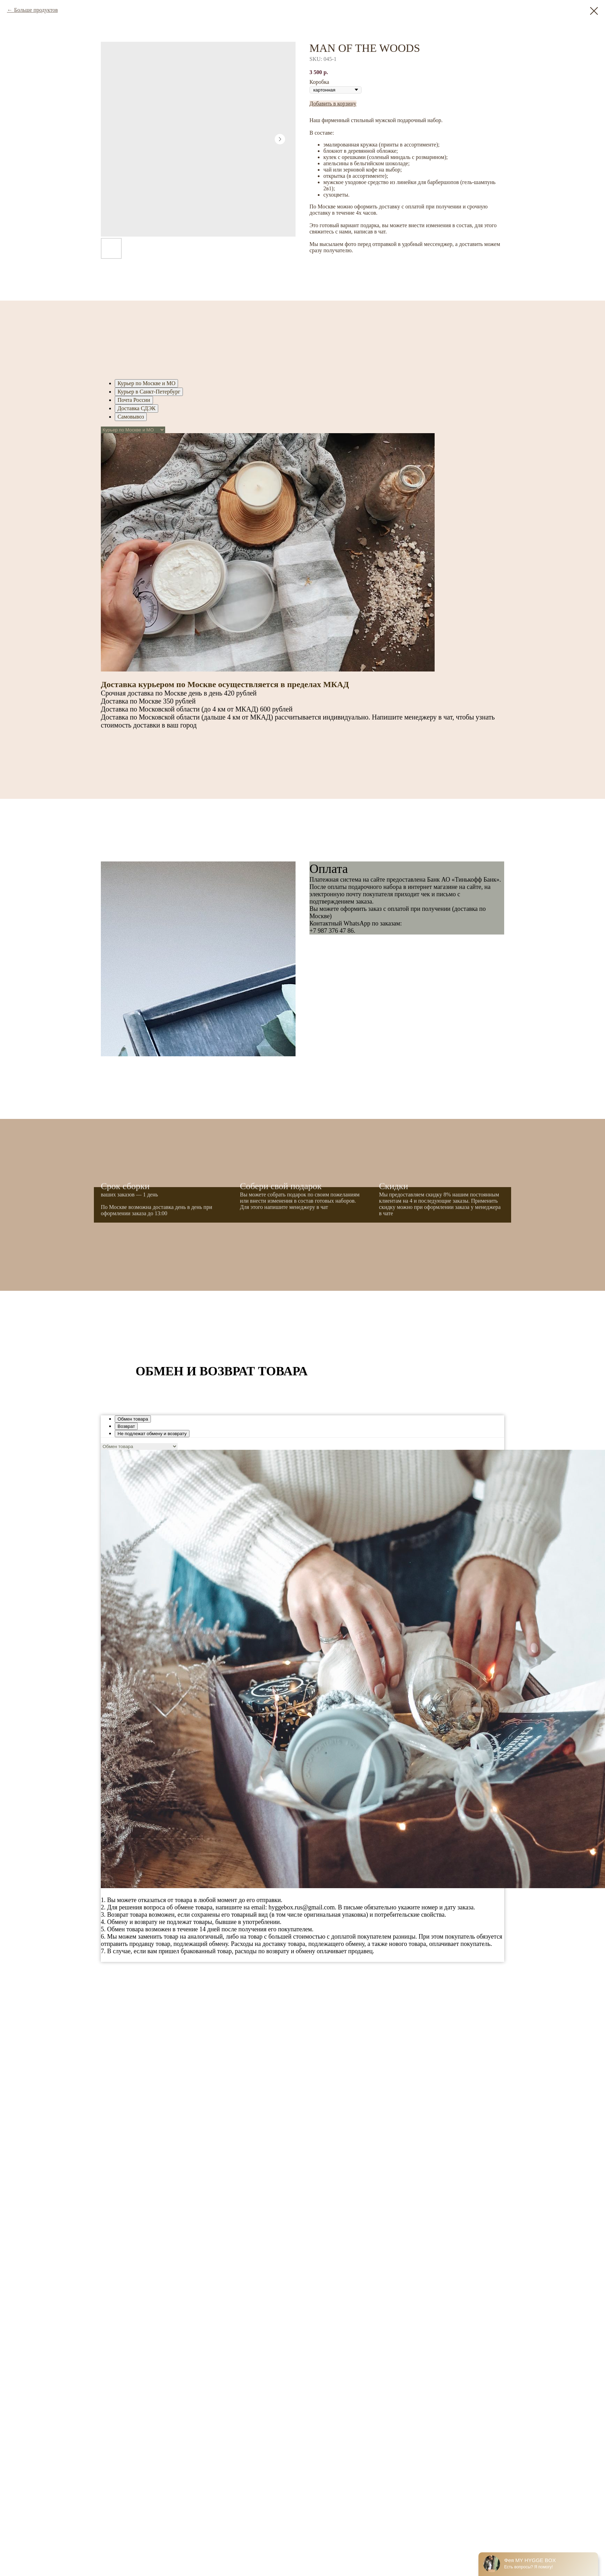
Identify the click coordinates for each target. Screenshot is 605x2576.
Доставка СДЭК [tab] (136, 408)
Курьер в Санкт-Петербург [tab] (149, 392)
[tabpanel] (302, 584)
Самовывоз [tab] (131, 417)
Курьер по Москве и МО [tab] (146, 383)
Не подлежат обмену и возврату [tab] (152, 1433)
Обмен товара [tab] (133, 1419)
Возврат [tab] (126, 1426)
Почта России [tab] (134, 400)
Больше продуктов (36, 10)
